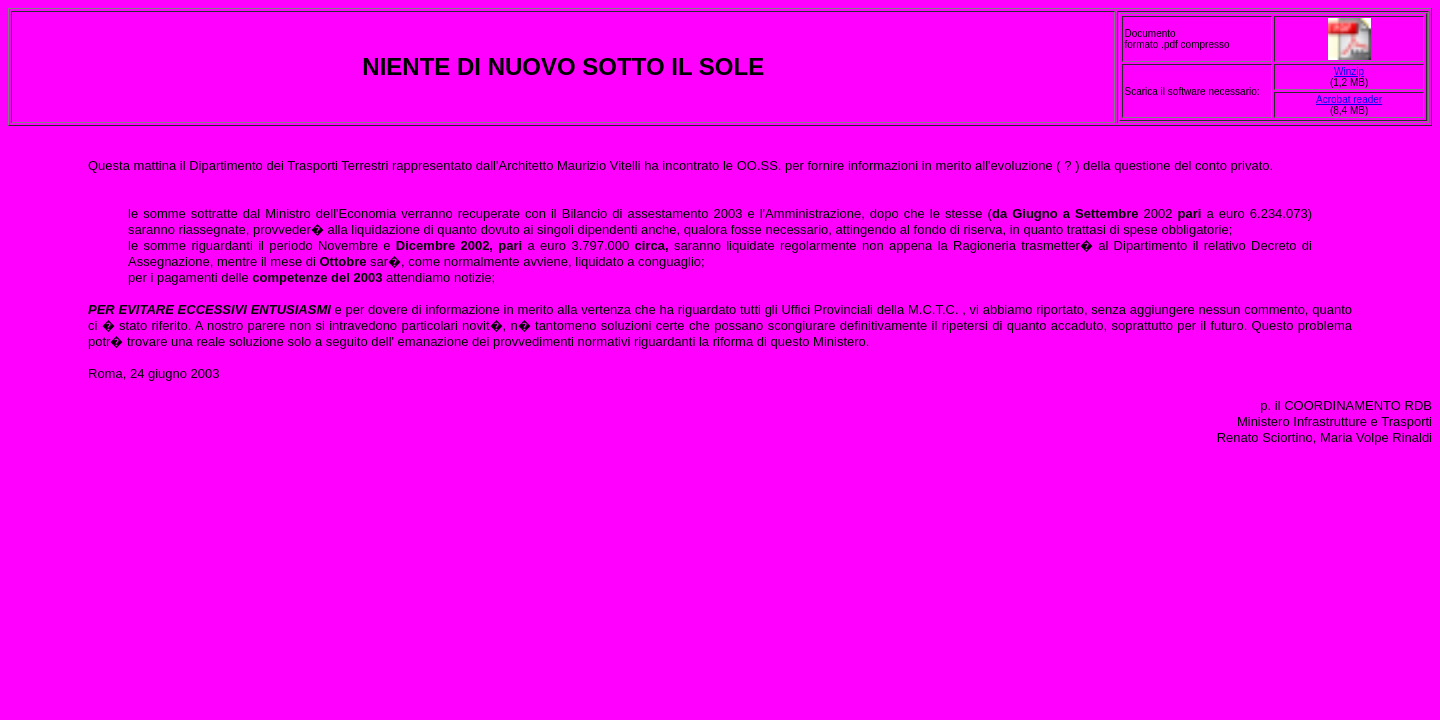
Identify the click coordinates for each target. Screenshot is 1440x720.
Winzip (1349, 71)
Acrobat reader (1349, 99)
